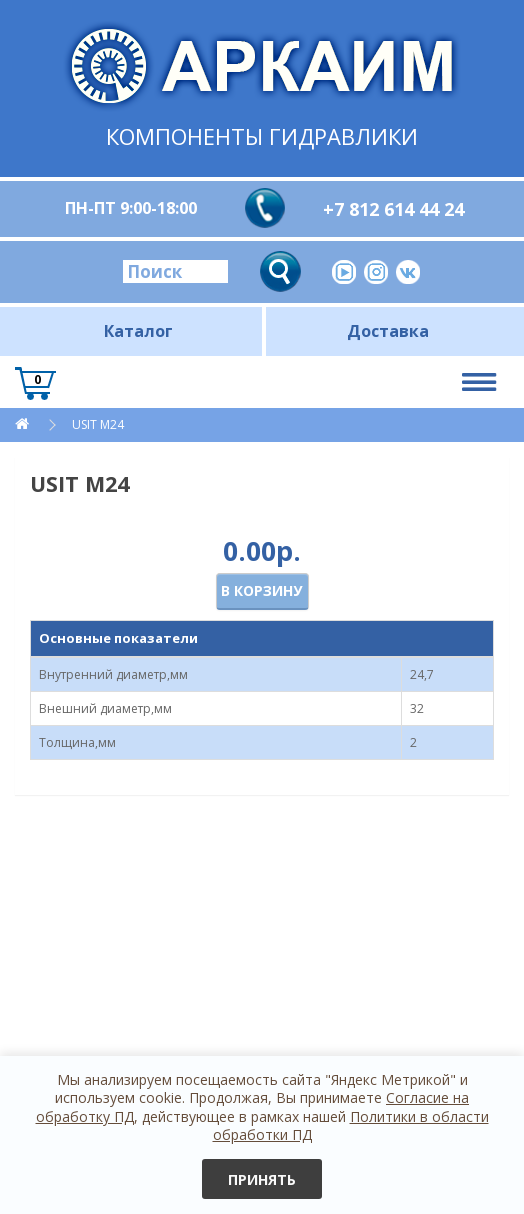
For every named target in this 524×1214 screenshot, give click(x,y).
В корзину (261, 590)
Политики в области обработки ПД (351, 1125)
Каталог (138, 331)
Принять (262, 1179)
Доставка (388, 331)
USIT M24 (98, 424)
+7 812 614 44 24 (393, 209)
